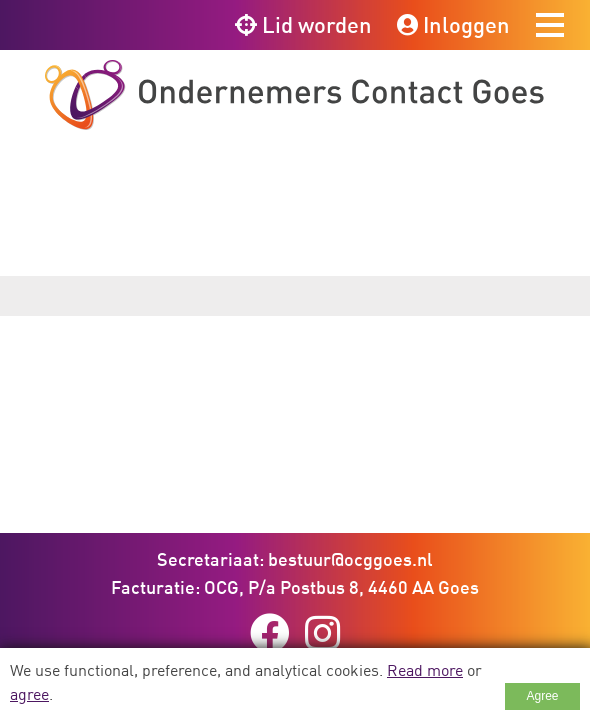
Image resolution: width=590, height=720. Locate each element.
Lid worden (303, 24)
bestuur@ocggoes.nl (350, 559)
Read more (425, 670)
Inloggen (453, 24)
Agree (542, 696)
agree (29, 694)
